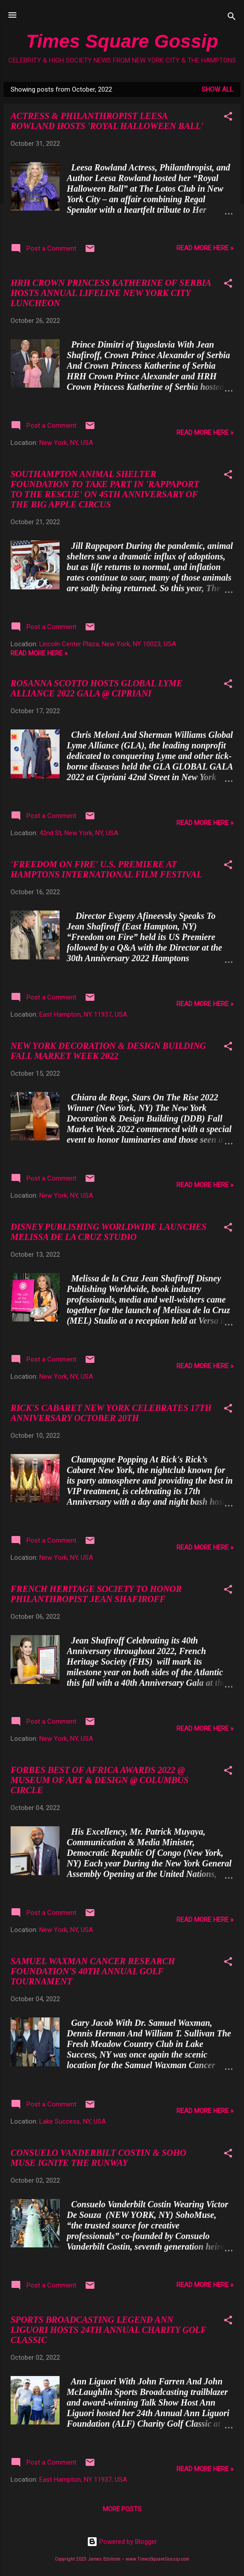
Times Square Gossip (122, 41)
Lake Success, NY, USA (72, 2121)
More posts (122, 2509)
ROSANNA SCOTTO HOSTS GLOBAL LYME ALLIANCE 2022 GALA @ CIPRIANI (96, 688)
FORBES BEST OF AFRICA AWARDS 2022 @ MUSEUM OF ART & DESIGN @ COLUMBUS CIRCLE (99, 1780)
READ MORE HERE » (204, 248)
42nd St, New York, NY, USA (78, 833)
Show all (217, 89)
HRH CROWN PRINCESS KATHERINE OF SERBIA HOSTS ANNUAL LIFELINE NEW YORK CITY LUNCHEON (111, 293)
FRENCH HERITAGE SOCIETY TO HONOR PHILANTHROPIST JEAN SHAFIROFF (96, 1594)
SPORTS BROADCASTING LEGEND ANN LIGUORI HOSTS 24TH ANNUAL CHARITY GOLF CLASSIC (108, 2330)
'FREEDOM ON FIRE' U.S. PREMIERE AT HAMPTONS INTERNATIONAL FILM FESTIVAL (106, 869)
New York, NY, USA (66, 443)
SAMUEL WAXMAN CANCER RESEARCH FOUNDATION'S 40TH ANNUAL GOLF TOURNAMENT (93, 1971)
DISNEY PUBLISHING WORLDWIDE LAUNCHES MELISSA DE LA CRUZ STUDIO (108, 1232)
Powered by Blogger (122, 2542)
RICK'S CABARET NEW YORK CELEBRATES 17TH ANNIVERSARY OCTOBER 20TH (111, 1413)
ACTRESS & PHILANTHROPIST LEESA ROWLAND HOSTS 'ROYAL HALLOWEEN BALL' (107, 121)
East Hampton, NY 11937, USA (83, 1014)
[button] (228, 118)
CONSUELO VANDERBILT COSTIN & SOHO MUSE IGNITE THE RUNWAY (98, 2158)
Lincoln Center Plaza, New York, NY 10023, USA (107, 644)
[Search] (231, 17)
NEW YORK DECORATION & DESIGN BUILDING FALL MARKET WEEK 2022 (108, 1051)
